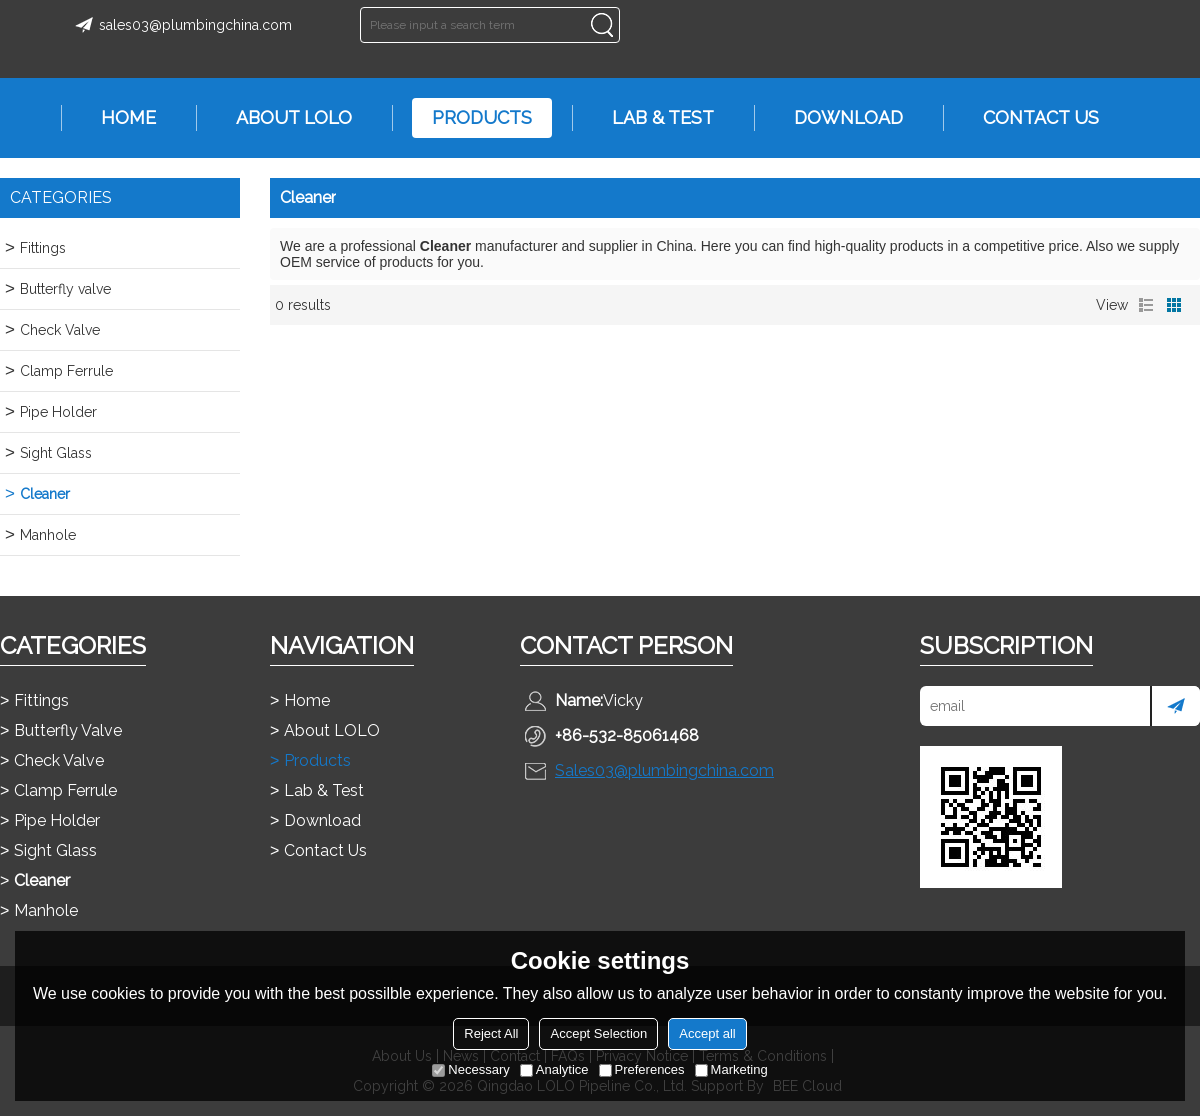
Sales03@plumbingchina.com (664, 770)
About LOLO (284, 118)
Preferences (642, 1069)
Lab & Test (653, 118)
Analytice (554, 1069)
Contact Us (1031, 118)
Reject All (491, 1033)
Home (118, 118)
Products (472, 118)
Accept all (707, 1033)
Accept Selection (598, 1033)
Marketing (731, 1069)
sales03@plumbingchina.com (180, 25)
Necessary (470, 1069)
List (1146, 305)
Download (838, 118)
